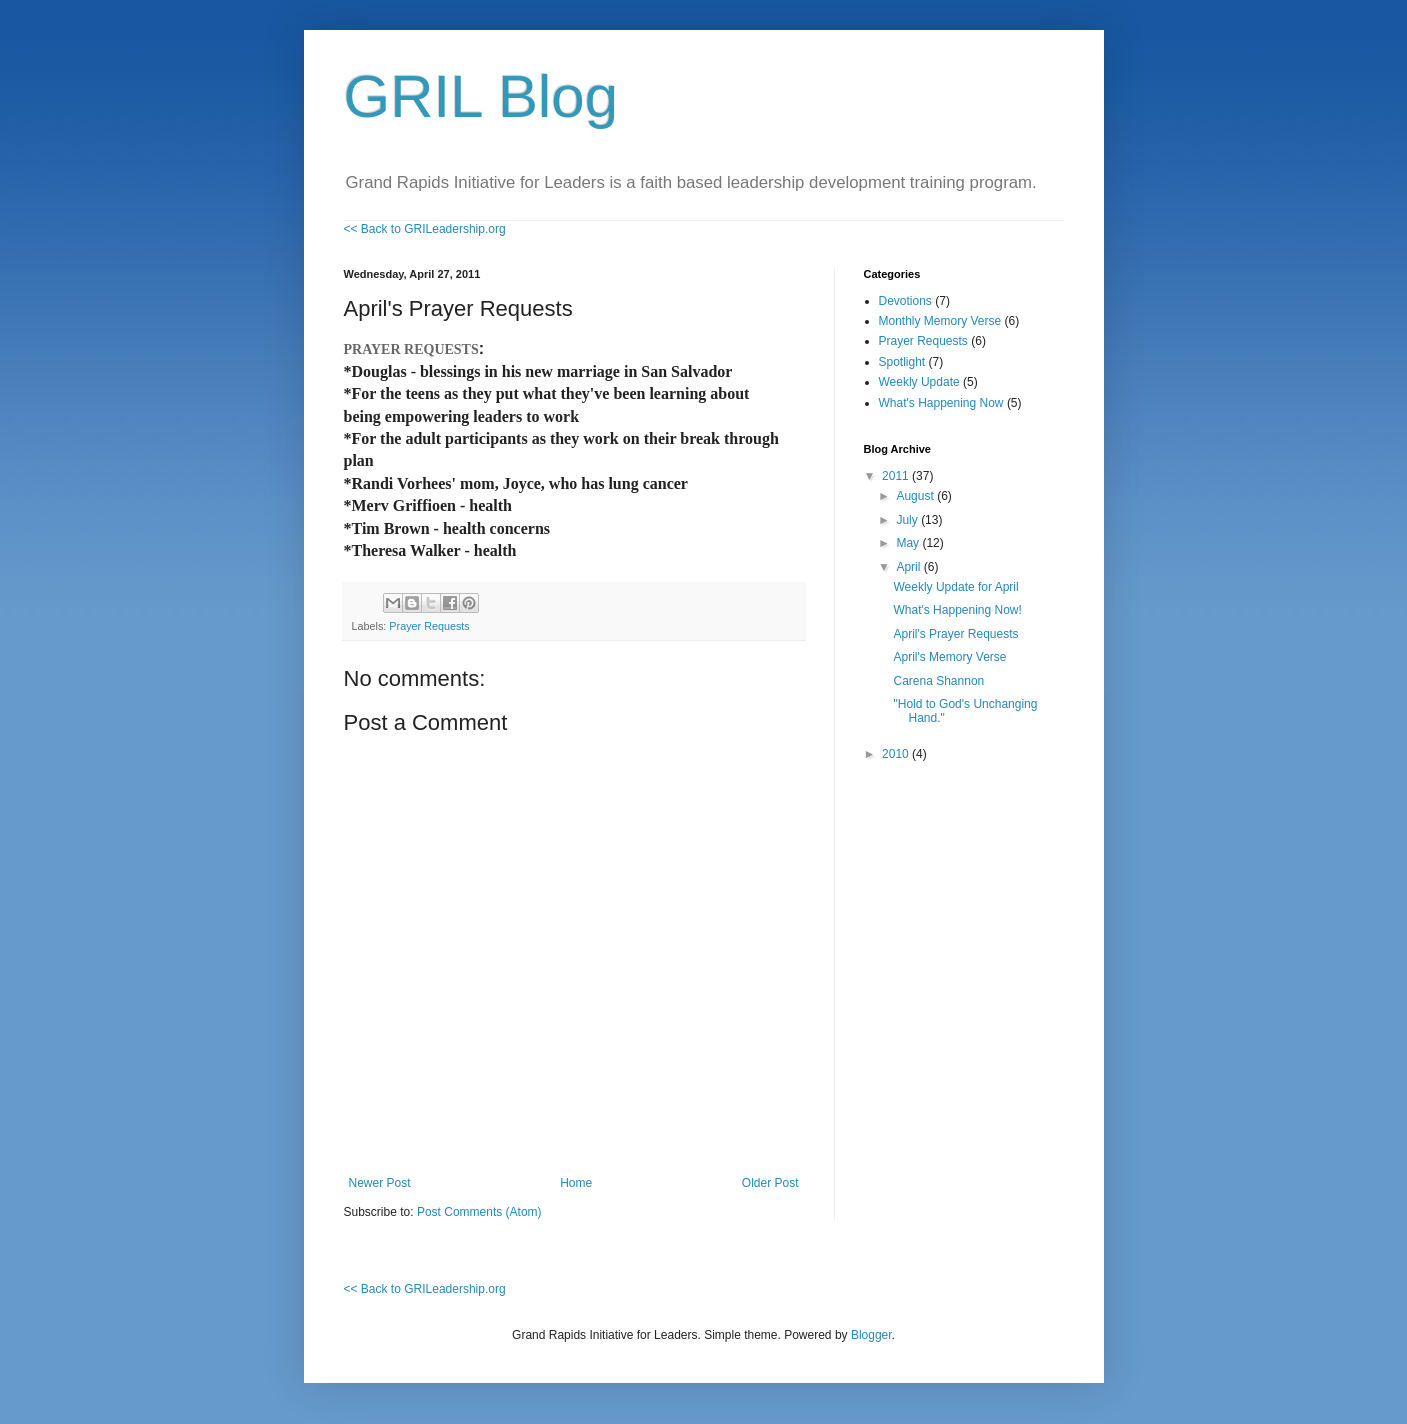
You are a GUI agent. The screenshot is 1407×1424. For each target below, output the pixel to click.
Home (576, 1183)
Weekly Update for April (955, 587)
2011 (897, 476)
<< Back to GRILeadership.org (425, 229)
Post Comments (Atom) (479, 1212)
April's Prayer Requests (955, 634)
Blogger (871, 1335)
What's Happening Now (941, 403)
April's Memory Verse (949, 657)
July (908, 520)
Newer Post (380, 1183)
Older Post (770, 1183)
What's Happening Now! (957, 610)
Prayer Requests (429, 626)
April (909, 567)
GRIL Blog (481, 96)
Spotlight (902, 362)
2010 (897, 754)
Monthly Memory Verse (940, 321)
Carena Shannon (938, 681)
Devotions (905, 301)
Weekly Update (919, 382)
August (916, 496)
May (909, 543)
